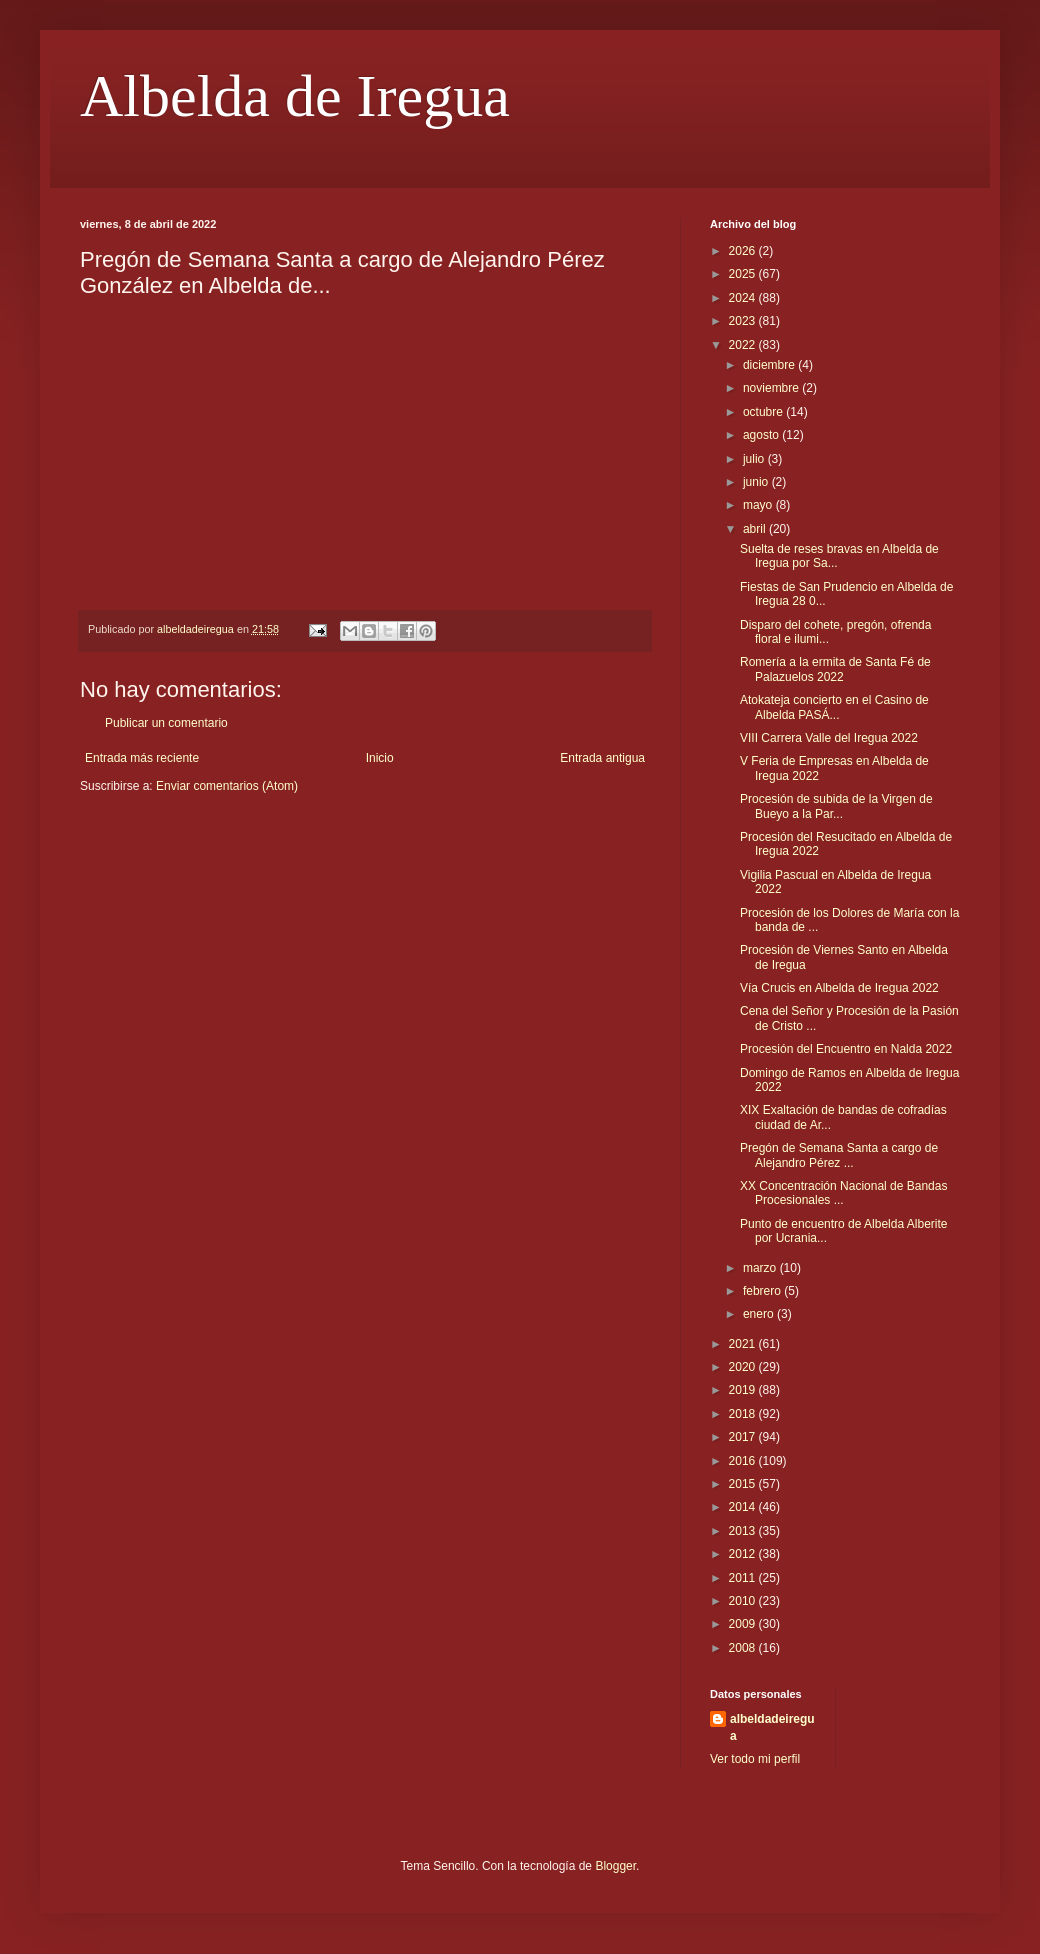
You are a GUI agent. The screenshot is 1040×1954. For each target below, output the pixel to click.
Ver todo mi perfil (755, 1759)
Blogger (615, 1866)
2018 (744, 1414)
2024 (744, 298)
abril (756, 529)
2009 (744, 1624)
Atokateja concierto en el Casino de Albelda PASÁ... (834, 707)
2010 (744, 1601)
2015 (744, 1484)
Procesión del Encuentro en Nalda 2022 (846, 1049)
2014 (744, 1507)
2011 (744, 1578)
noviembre (772, 388)
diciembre (770, 365)
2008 (744, 1648)
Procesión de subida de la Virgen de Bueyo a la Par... (836, 806)
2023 (744, 321)
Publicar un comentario (166, 723)
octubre (764, 412)
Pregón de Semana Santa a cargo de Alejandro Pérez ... (839, 1155)
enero (760, 1314)
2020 (744, 1367)
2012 (744, 1554)
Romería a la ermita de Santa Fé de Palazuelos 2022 (835, 669)
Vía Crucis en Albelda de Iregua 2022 (839, 988)
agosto (762, 435)
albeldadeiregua (772, 1727)
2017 (744, 1437)
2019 (744, 1390)
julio (755, 459)
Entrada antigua (602, 758)
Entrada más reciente (142, 758)
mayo (759, 505)
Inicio (380, 758)
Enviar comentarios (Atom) (227, 786)
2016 (744, 1461)
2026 (744, 251)
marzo (761, 1268)
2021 (744, 1344)
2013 (744, 1531)
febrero (763, 1291)
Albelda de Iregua (295, 96)
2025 (744, 274)
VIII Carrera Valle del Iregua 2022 (829, 738)
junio (757, 482)
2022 (744, 345)
